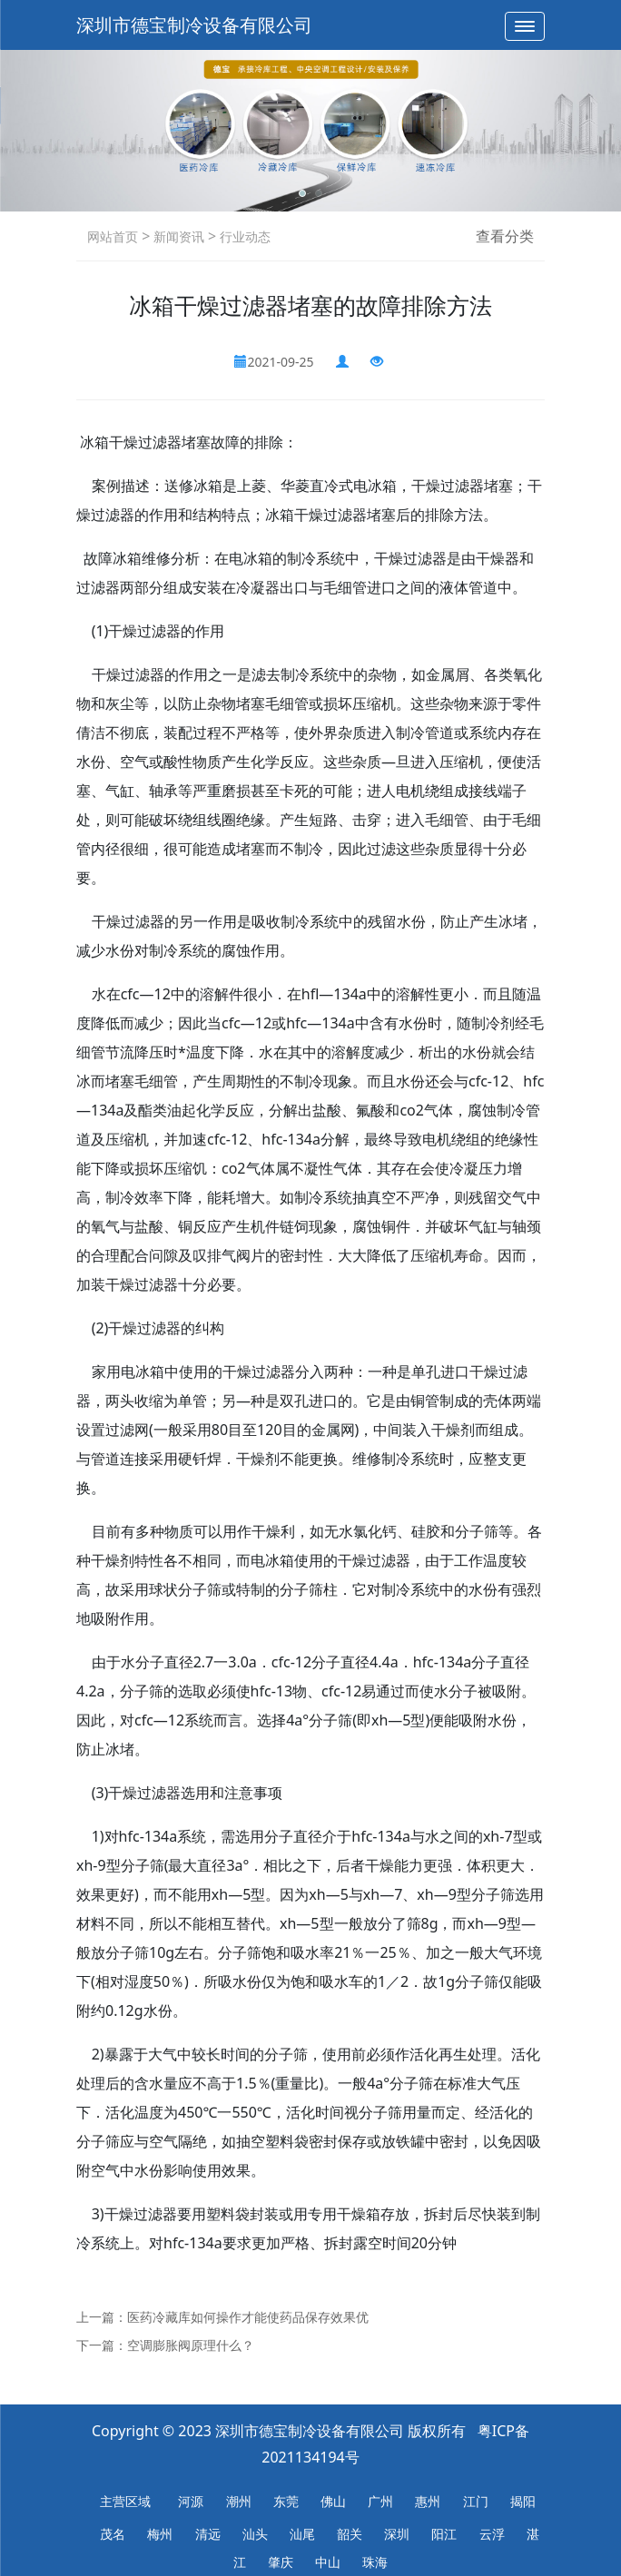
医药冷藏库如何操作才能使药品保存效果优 (248, 2316)
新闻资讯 (177, 236)
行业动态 (243, 236)
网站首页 (112, 236)
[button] (302, 193)
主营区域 (125, 2501)
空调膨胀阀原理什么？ (190, 2345)
